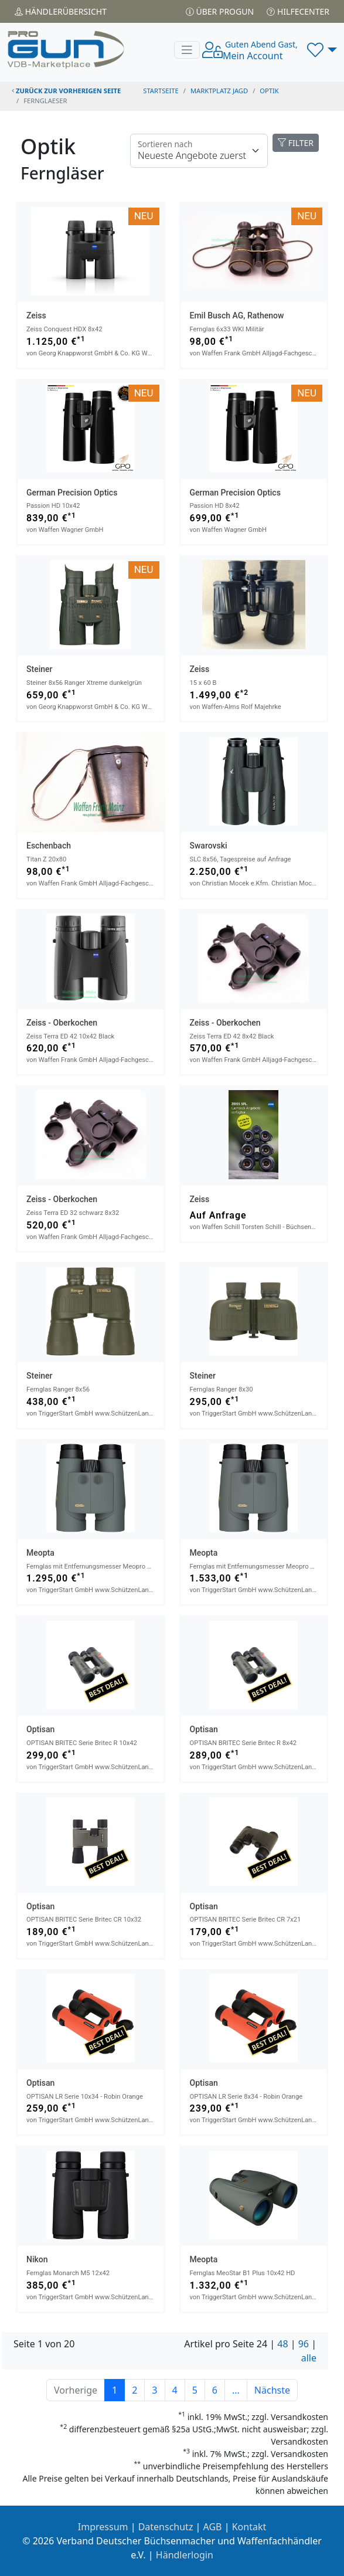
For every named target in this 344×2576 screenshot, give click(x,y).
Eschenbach (48, 845)
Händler (61, 11)
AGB (212, 2526)
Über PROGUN (220, 11)
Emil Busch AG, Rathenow (237, 315)
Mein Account (260, 50)
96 (303, 2343)
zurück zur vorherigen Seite (66, 90)
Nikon (37, 2259)
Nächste (272, 2390)
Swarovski (208, 845)
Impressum (103, 2526)
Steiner (39, 669)
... (236, 2390)
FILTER (296, 142)
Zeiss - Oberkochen (61, 1022)
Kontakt (249, 2526)
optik (269, 90)
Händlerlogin (184, 2554)
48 (282, 2343)
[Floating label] (199, 151)
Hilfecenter (298, 11)
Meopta (40, 1552)
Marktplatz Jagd (219, 90)
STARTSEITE (161, 90)
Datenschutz (165, 2526)
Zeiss (36, 315)
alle (308, 2357)
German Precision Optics (71, 492)
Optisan (40, 1729)
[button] (322, 50)
